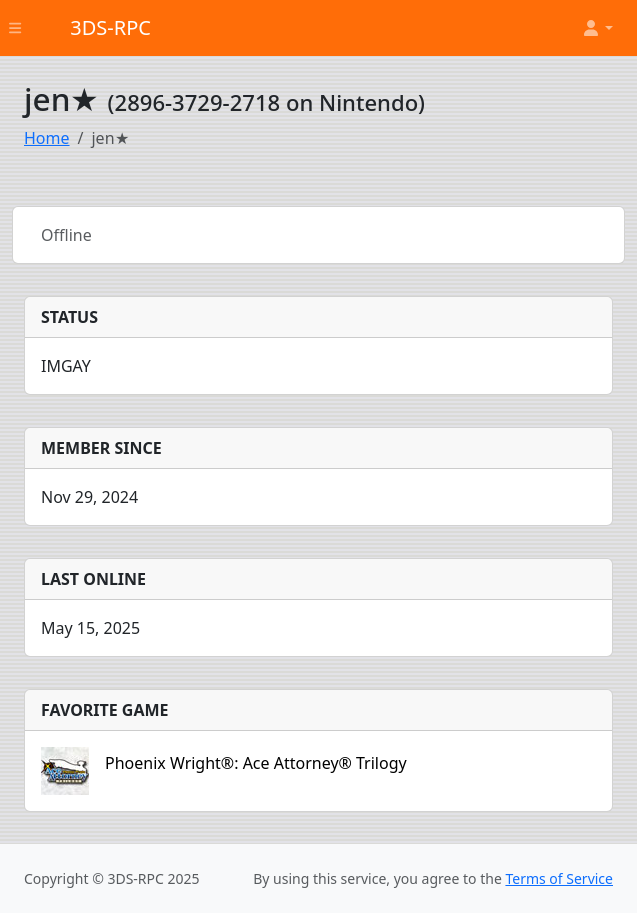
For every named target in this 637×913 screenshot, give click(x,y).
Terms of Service (559, 878)
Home (47, 138)
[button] (597, 28)
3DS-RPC (110, 27)
